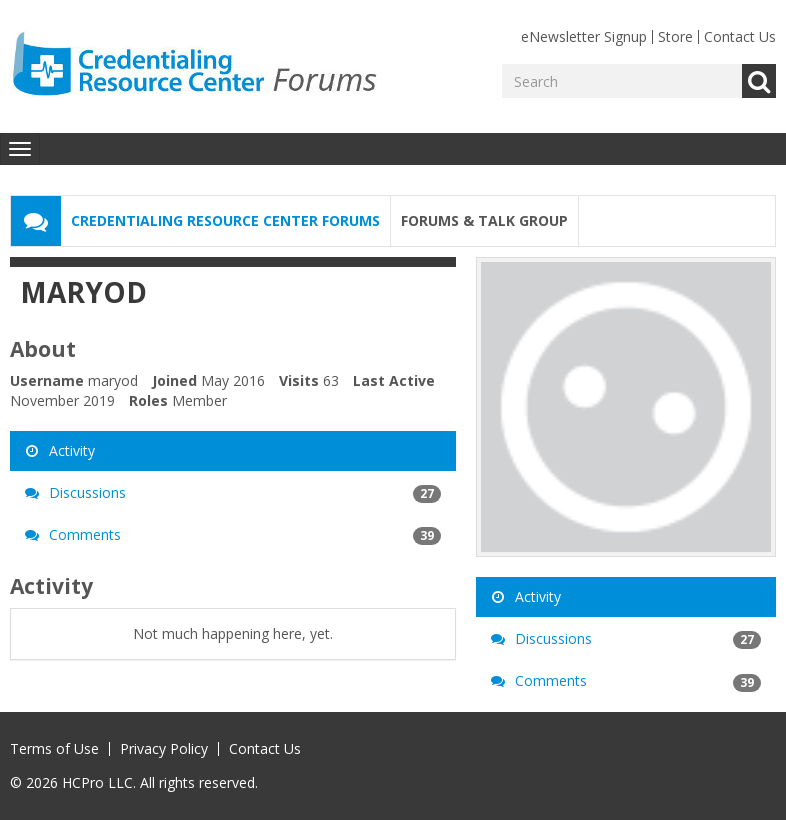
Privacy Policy (164, 748)
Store (675, 36)
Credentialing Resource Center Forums (225, 220)
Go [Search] (759, 81)
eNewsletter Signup (584, 36)
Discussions (233, 493)
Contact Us (740, 36)
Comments (233, 535)
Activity (60, 450)
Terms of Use (54, 748)
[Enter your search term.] (622, 81)
